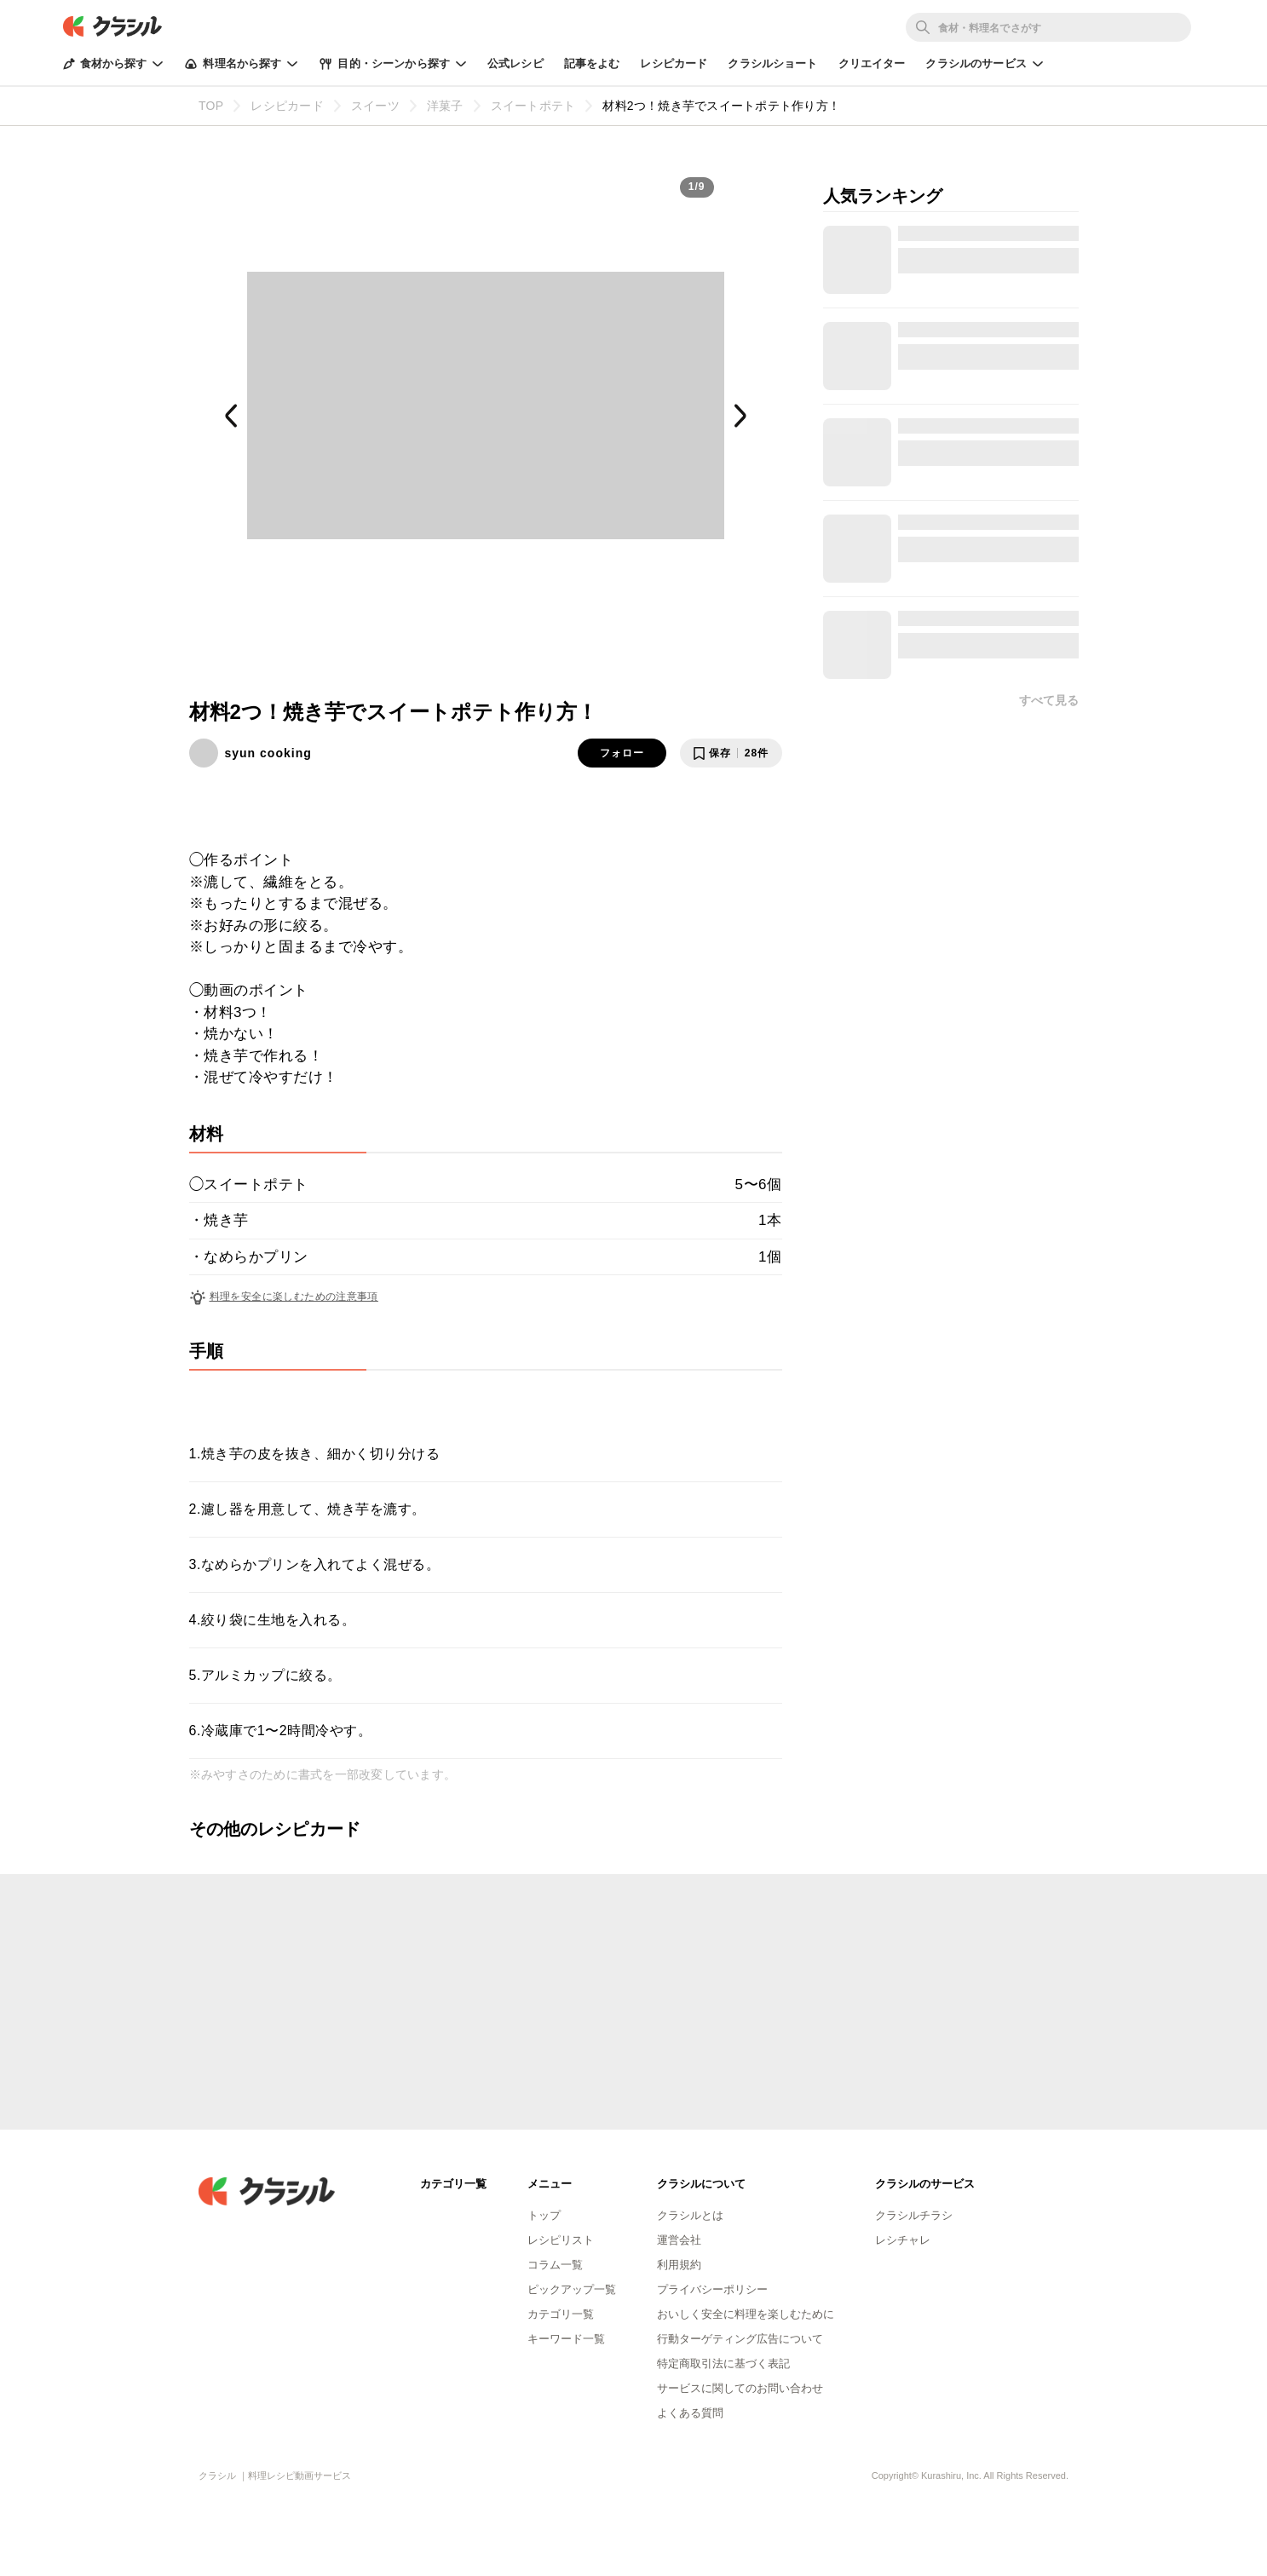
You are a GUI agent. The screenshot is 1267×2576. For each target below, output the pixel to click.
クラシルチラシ (914, 2215)
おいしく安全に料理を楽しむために (745, 2314)
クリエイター (872, 63)
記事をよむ (592, 63)
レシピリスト (560, 2240)
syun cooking (268, 753)
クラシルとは (690, 2215)
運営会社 (679, 2240)
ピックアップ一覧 (571, 2289)
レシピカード (673, 63)
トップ (544, 2215)
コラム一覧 (555, 2264)
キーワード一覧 (566, 2338)
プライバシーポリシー (712, 2289)
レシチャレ (902, 2240)
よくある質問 (690, 2412)
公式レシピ (515, 63)
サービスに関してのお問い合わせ (740, 2388)
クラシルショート (772, 63)
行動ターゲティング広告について (740, 2338)
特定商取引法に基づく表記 (723, 2363)
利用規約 (679, 2264)
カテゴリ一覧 (560, 2314)
